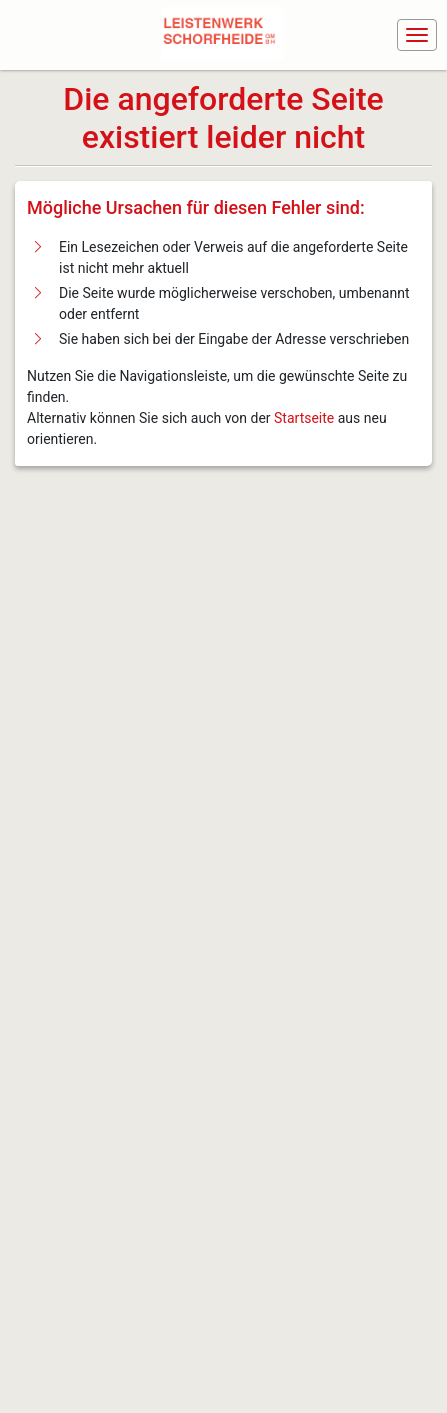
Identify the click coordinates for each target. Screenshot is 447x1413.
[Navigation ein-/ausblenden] (417, 35)
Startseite (304, 418)
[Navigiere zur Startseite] (226, 35)
